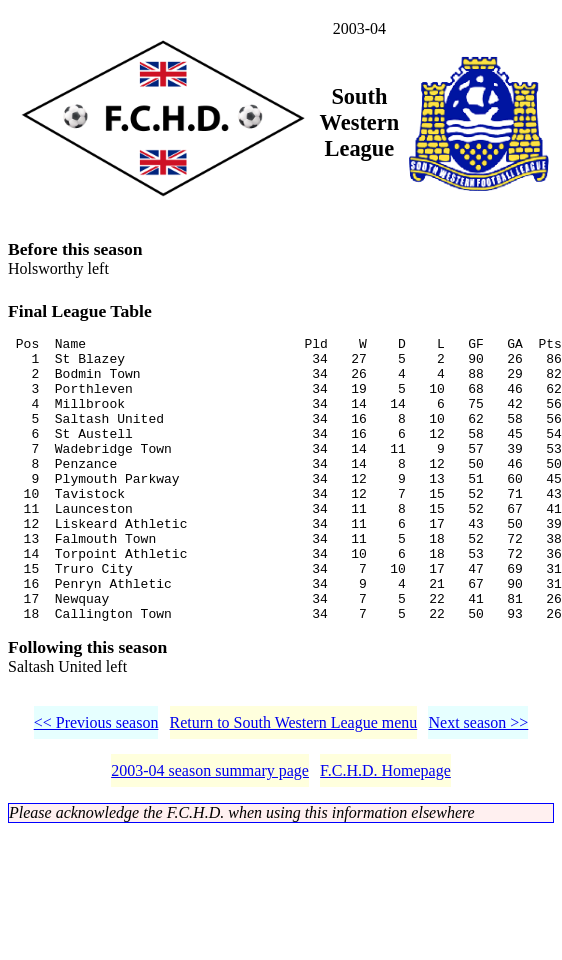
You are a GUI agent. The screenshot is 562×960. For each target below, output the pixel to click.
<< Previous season (96, 785)
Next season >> (478, 785)
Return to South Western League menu (294, 785)
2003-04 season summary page (210, 833)
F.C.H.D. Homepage (385, 833)
